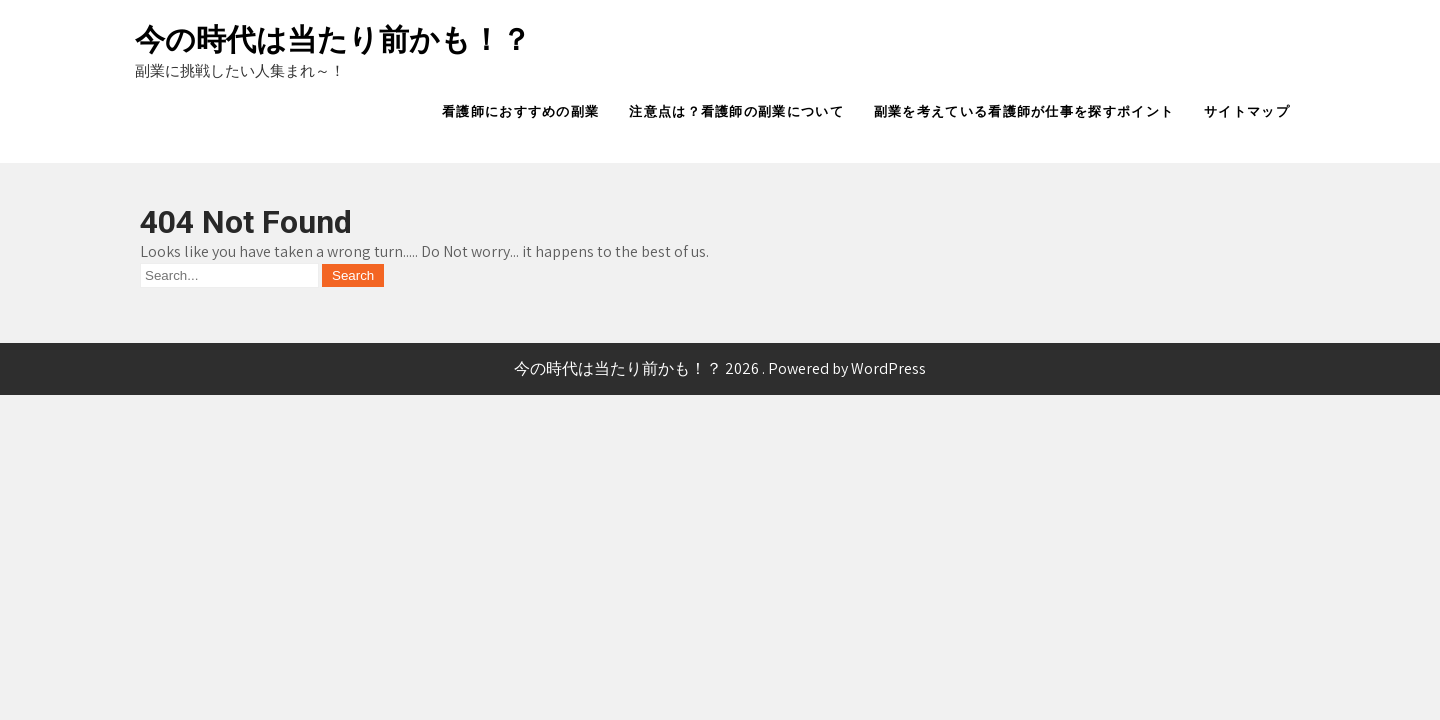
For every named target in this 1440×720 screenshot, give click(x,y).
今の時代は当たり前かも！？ (333, 39)
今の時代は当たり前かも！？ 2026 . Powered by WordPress (720, 368)
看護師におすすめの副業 (520, 111)
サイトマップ (1247, 111)
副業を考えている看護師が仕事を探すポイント (1024, 111)
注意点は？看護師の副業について (736, 111)
